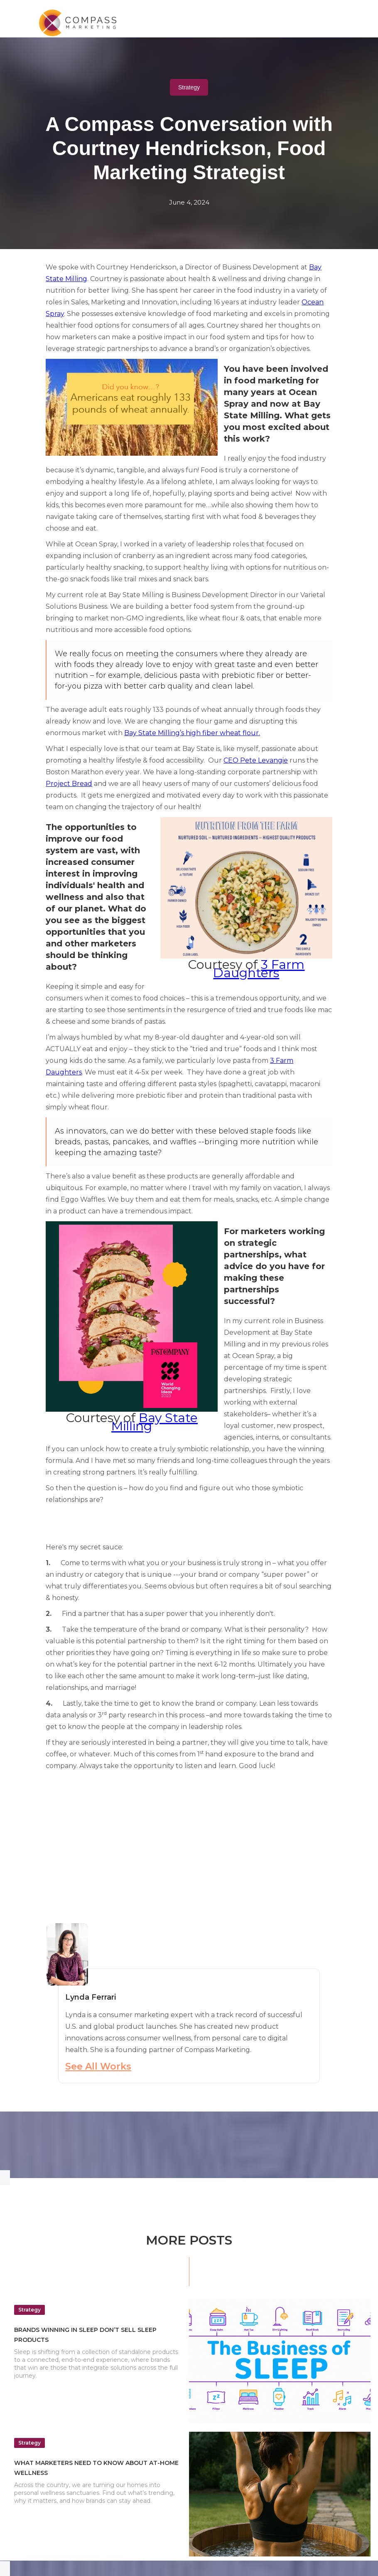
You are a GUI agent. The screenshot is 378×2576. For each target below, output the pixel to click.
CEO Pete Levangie (255, 760)
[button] (327, 18)
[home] (85, 22)
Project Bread (69, 784)
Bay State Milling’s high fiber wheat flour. (192, 733)
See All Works (98, 2066)
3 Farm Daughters (258, 969)
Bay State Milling (154, 1422)
